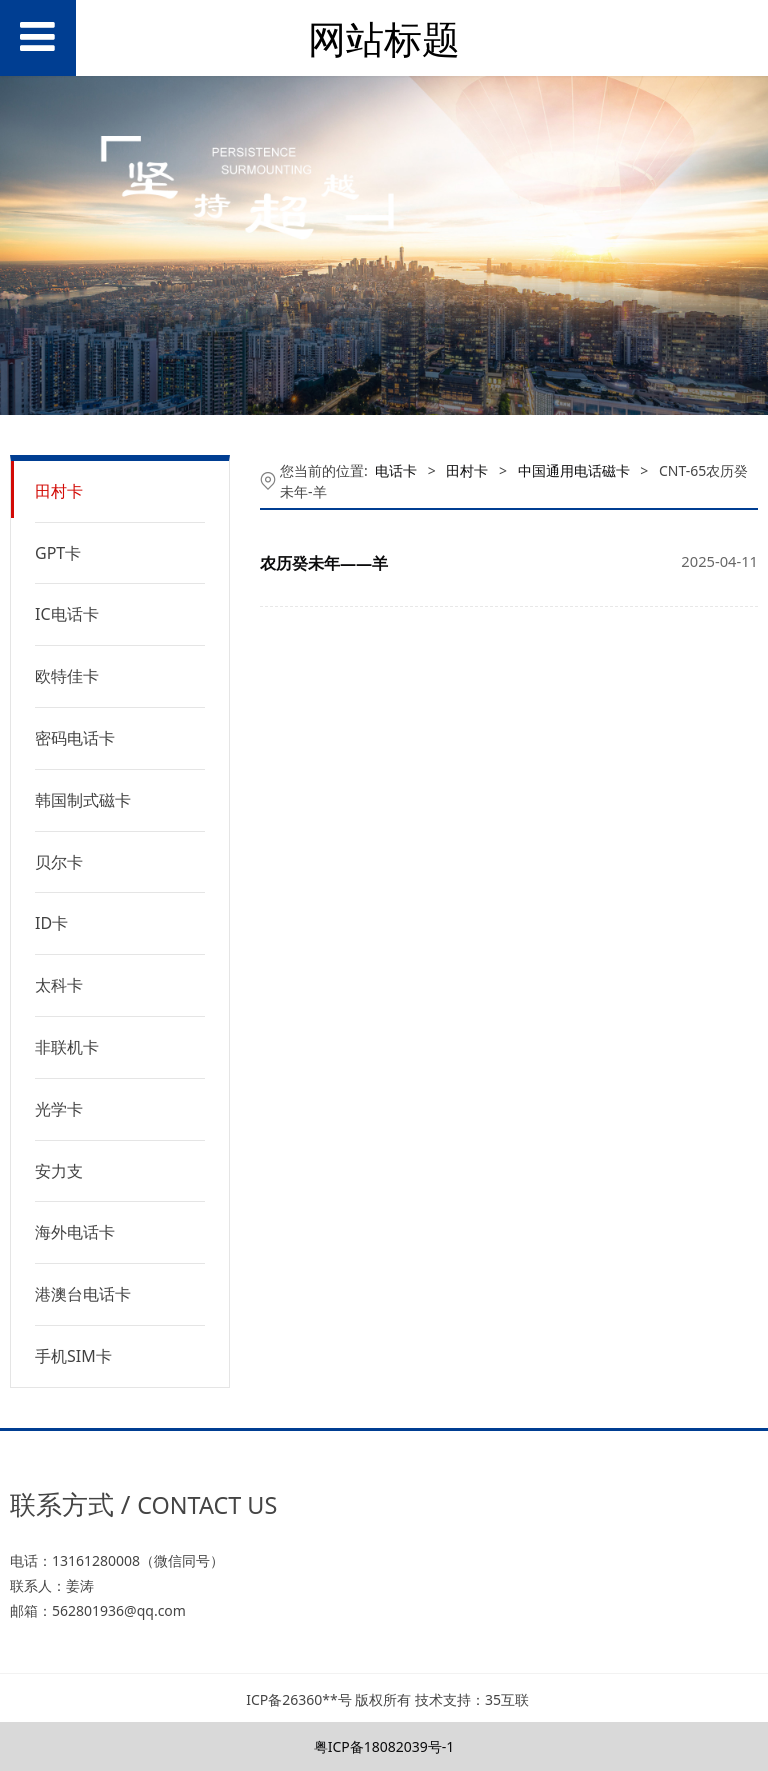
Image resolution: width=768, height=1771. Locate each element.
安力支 (59, 1171)
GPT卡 (58, 553)
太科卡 (59, 985)
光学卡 (59, 1109)
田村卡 (59, 491)
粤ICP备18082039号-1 (384, 1746)
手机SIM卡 (73, 1356)
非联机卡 (67, 1047)
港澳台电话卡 (83, 1294)
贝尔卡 (59, 862)
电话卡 (396, 470)
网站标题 (384, 38)
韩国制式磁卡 (83, 800)
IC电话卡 (67, 614)
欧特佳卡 (67, 676)
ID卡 (51, 923)
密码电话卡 (75, 738)
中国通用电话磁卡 (574, 470)
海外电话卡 (75, 1232)
